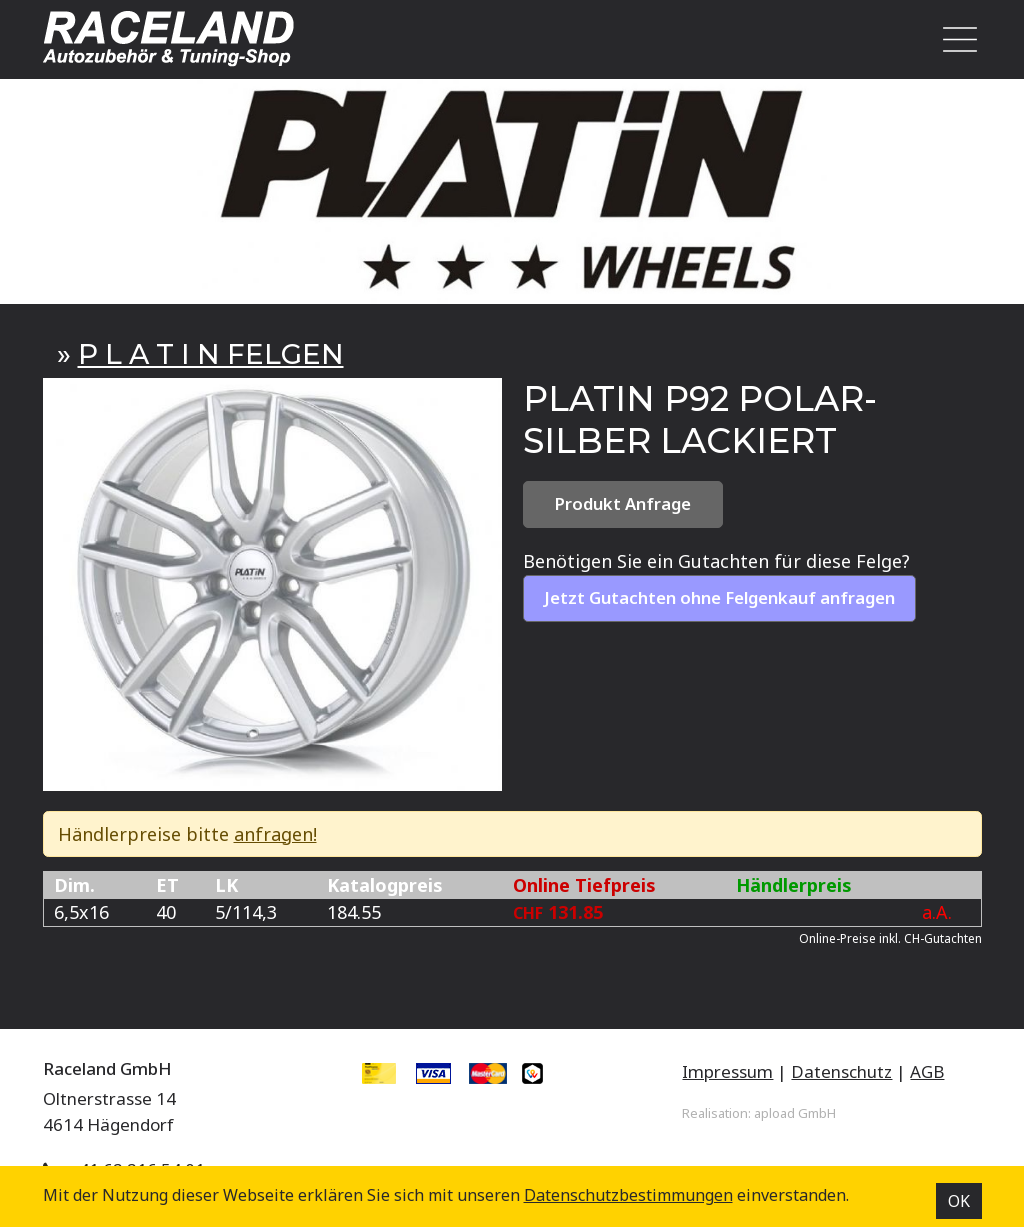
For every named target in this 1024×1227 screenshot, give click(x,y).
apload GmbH (795, 1113)
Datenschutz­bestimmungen (628, 1195)
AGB (927, 1071)
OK (959, 1201)
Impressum (727, 1071)
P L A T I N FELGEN (211, 354)
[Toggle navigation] (954, 39)
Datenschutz (841, 1071)
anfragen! (275, 834)
